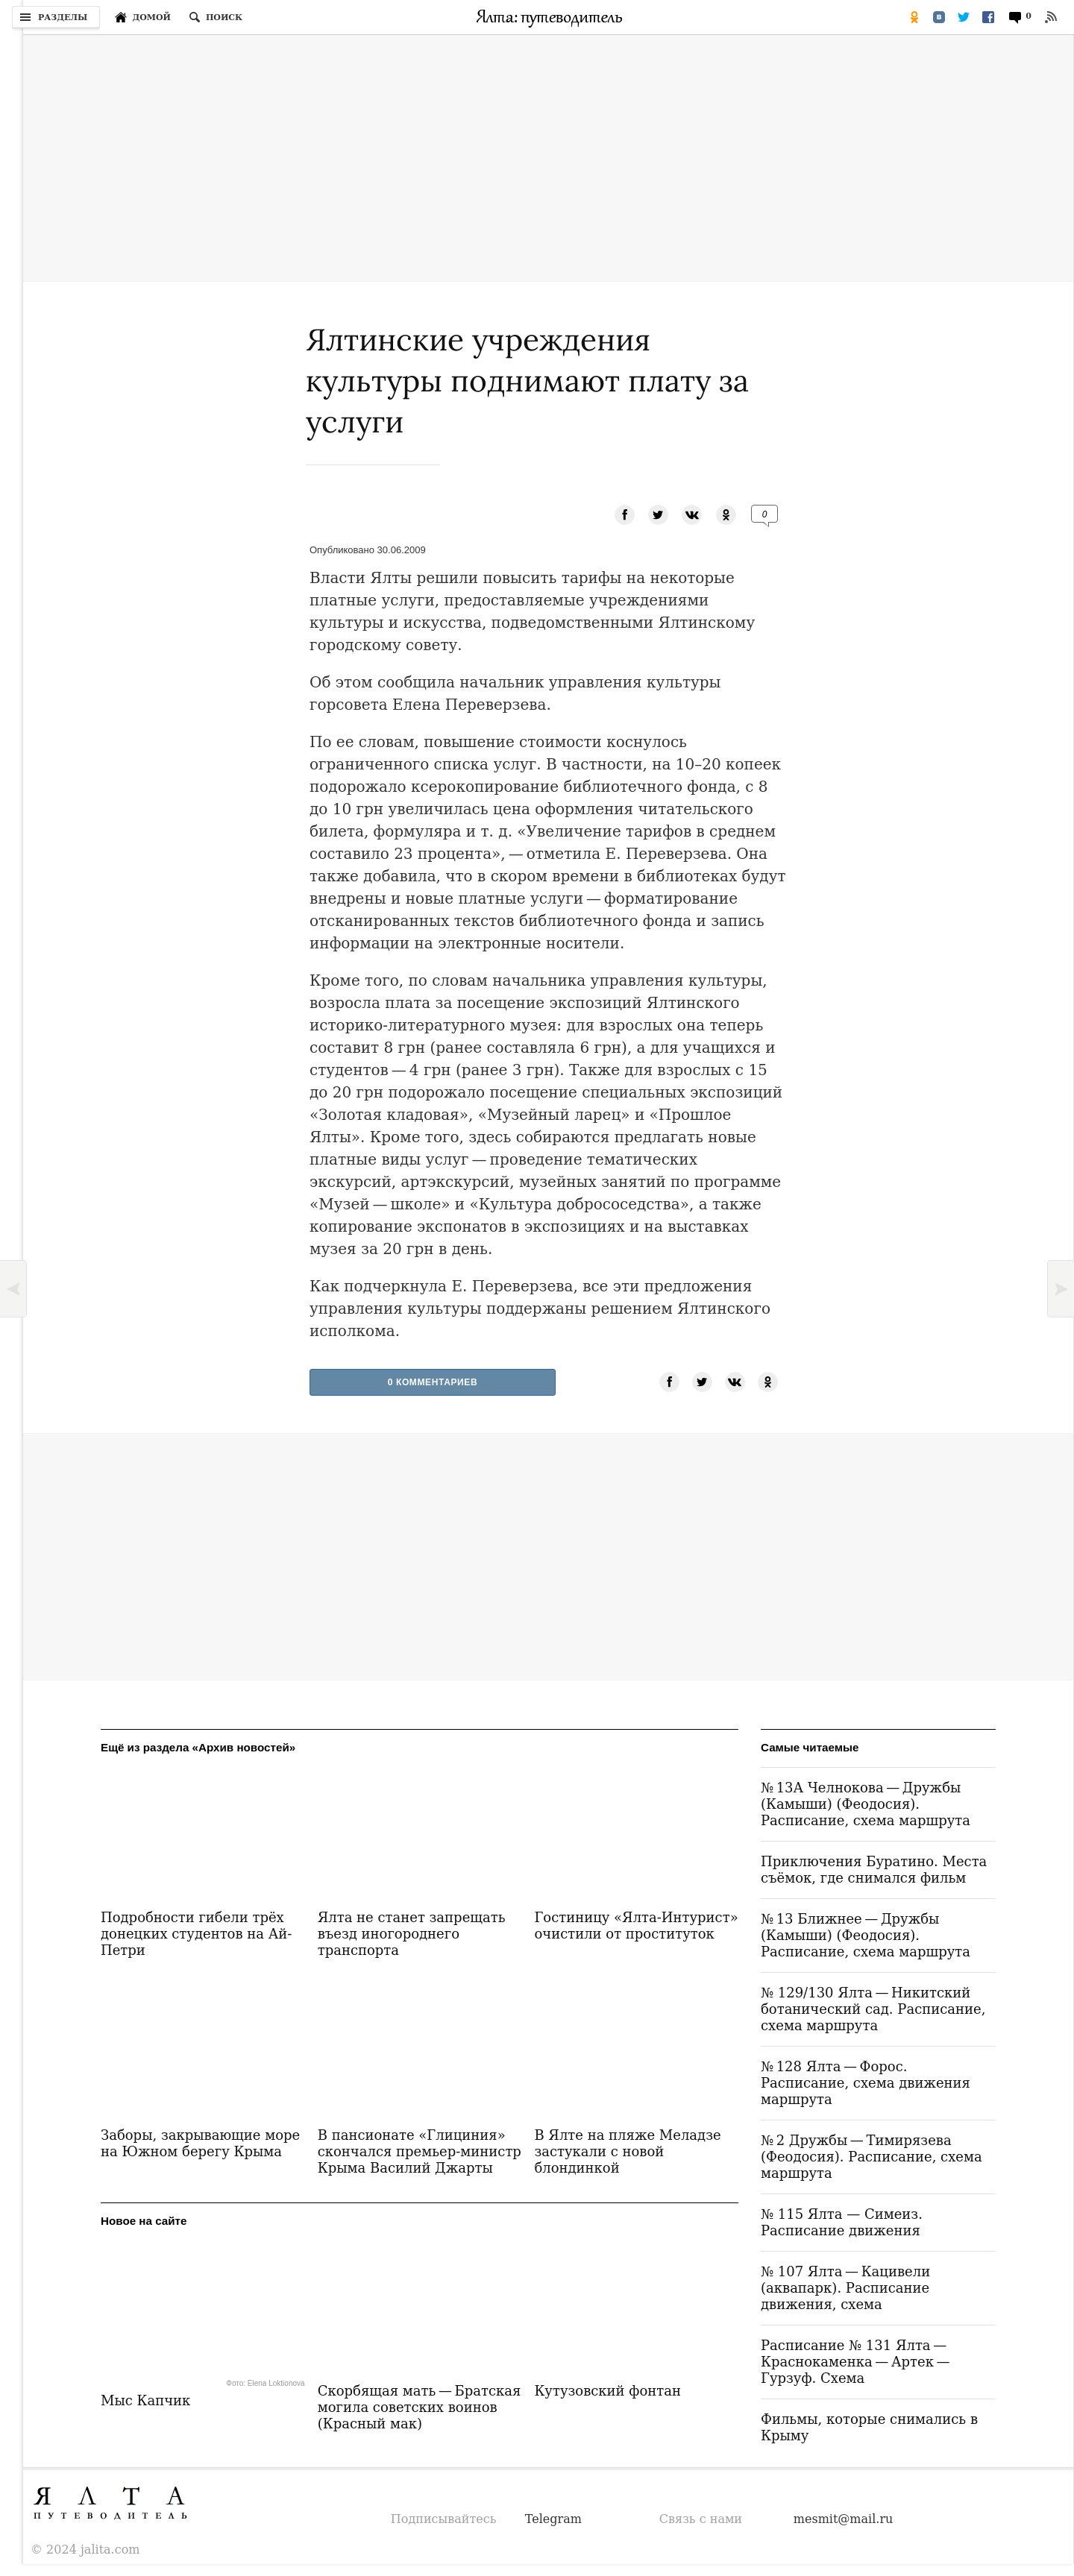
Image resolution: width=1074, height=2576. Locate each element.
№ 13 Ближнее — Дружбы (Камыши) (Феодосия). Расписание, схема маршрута (865, 1935)
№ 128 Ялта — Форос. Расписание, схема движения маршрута (865, 2083)
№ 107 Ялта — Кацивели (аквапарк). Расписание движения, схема (845, 2288)
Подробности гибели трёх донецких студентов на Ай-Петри (196, 1933)
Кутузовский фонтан (607, 2391)
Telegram (553, 2519)
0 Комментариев (433, 1382)
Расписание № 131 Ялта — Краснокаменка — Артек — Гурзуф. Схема (856, 2361)
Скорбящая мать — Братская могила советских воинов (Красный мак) (419, 2407)
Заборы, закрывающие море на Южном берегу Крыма (200, 2143)
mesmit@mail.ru (844, 2519)
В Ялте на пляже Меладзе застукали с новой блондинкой (627, 2151)
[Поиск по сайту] (215, 17)
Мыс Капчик (145, 2400)
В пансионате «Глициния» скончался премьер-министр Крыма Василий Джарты (419, 2151)
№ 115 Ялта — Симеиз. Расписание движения (842, 2222)
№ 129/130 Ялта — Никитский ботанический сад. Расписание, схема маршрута (873, 2009)
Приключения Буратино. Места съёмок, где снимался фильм (874, 1870)
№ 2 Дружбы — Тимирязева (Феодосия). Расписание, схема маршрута (871, 2156)
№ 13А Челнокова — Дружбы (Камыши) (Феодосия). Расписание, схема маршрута (865, 1804)
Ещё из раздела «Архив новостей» (198, 1747)
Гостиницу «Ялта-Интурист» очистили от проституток (636, 1925)
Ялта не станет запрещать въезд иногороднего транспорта (412, 1933)
